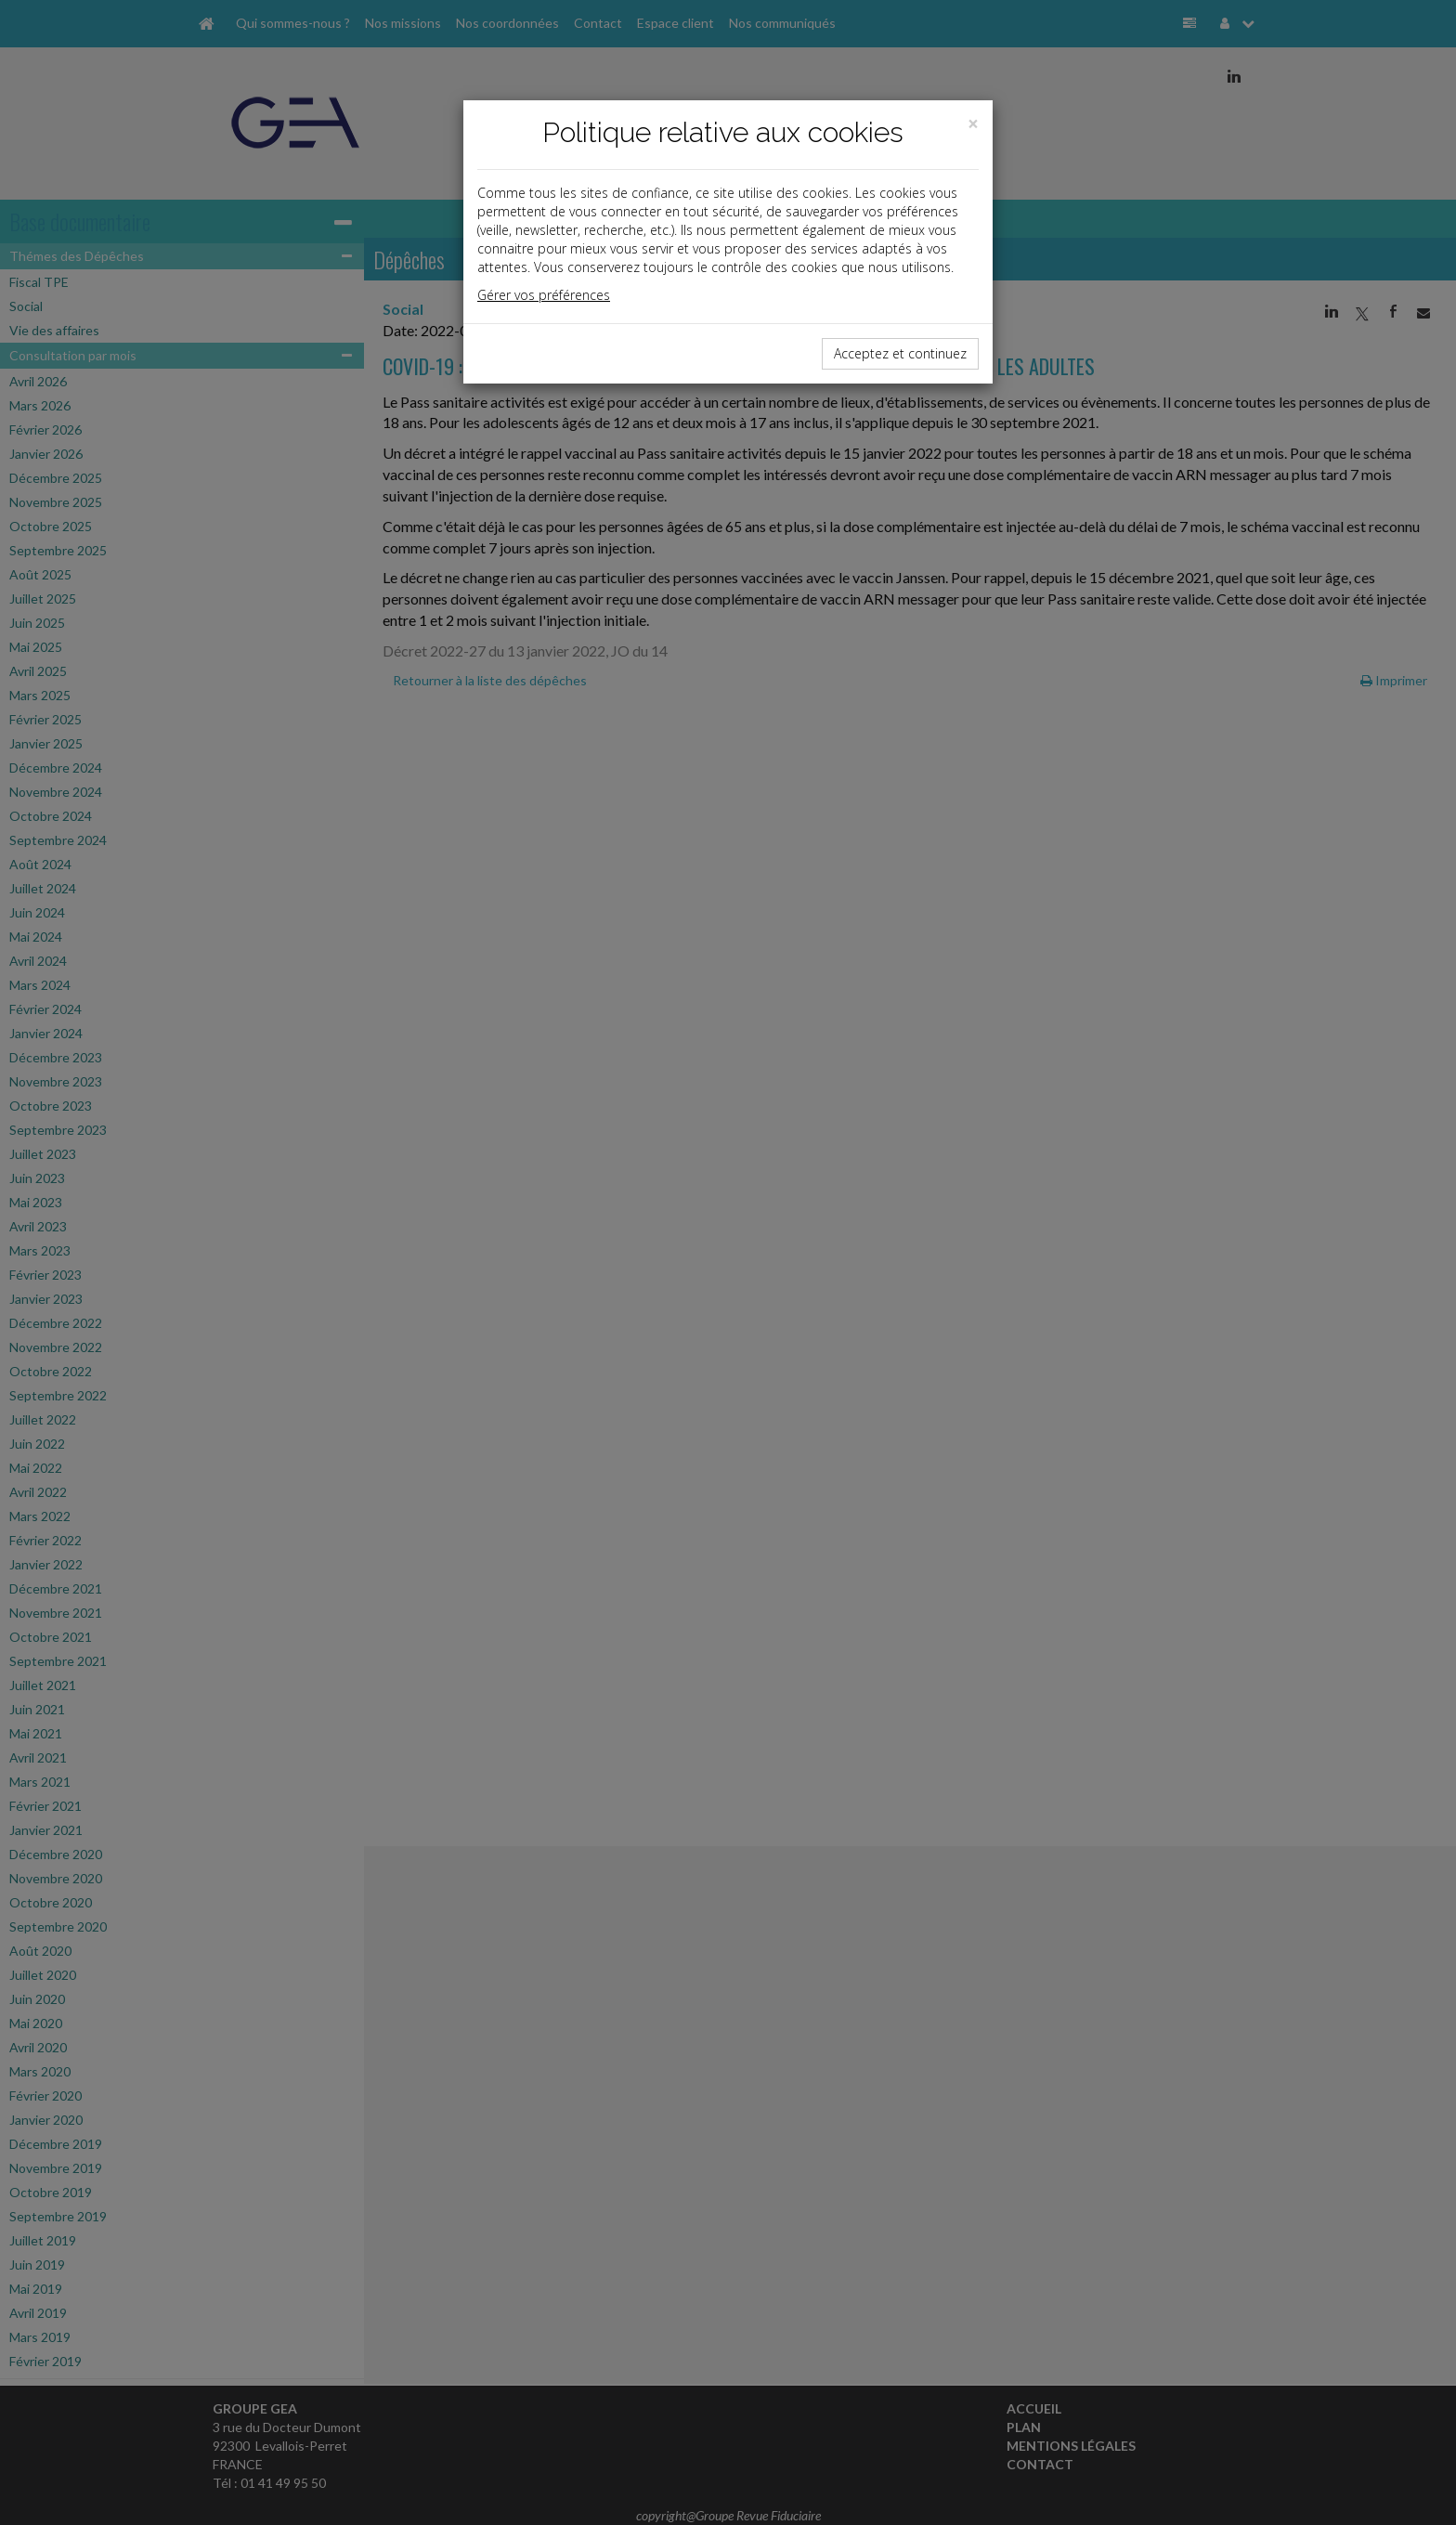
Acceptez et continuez (900, 353)
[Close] (973, 124)
